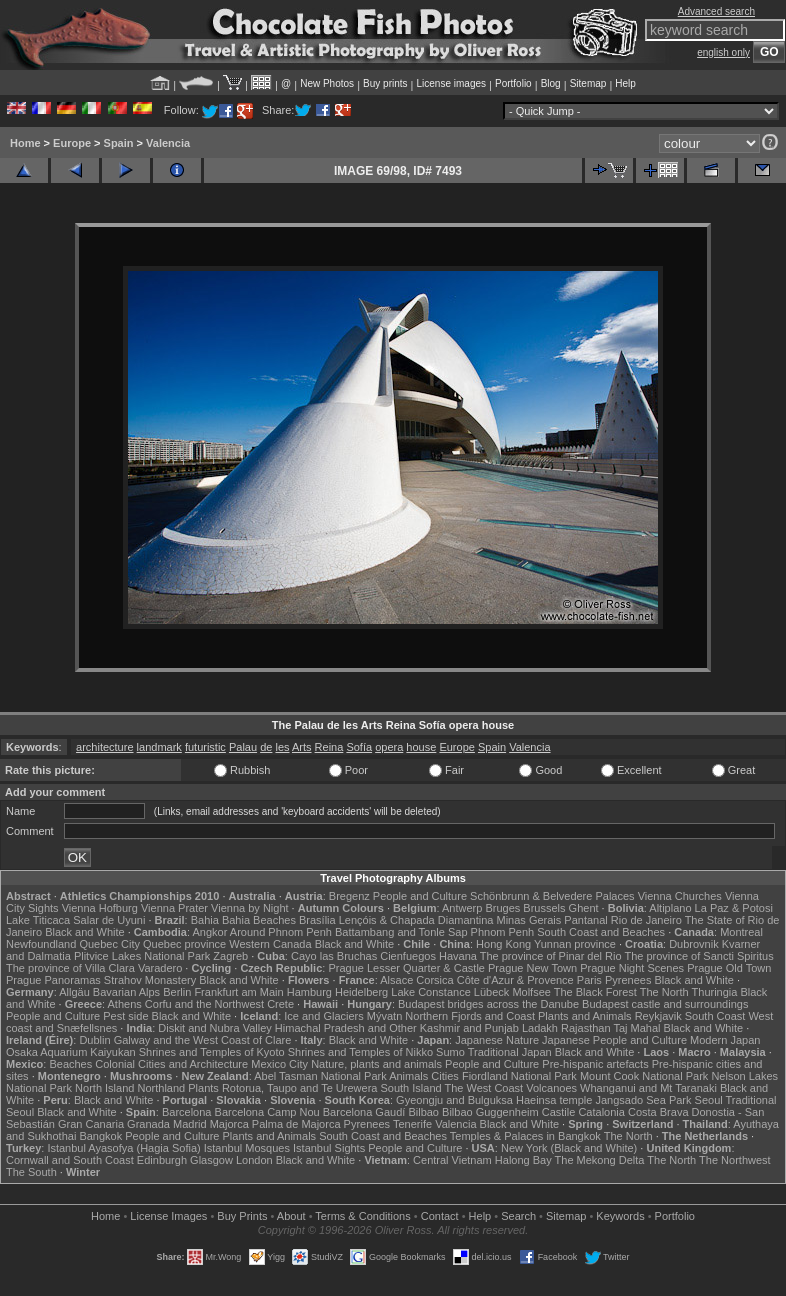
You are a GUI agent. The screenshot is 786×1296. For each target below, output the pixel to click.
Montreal (741, 932)
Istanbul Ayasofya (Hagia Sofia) (123, 1148)
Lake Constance (431, 992)
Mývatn (384, 1016)
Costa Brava (658, 1112)
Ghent (584, 908)
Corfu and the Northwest (204, 1004)
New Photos (327, 83)
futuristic (205, 747)
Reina (329, 747)
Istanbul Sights (329, 1148)
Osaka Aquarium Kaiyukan (71, 1052)
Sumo (450, 1052)
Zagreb (230, 956)
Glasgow (211, 1160)
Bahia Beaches (259, 920)
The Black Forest (595, 992)
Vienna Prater (174, 908)
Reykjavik (658, 1016)
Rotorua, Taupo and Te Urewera (300, 1088)
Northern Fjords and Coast (470, 1016)
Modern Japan (725, 1040)
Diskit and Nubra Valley (215, 1028)
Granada (148, 1124)
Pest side (125, 1016)
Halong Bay (523, 1160)
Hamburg (309, 992)
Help (625, 83)
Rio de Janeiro (646, 920)
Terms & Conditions (362, 1216)
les (282, 747)
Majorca (229, 1124)
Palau (243, 747)
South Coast (715, 1016)
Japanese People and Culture (614, 1040)
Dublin (94, 1040)
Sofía (359, 747)
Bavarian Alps (126, 992)
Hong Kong (503, 944)
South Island (410, 1088)
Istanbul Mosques (247, 1148)
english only (723, 52)
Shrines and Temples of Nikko (360, 1052)
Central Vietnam (452, 1160)
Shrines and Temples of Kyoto (212, 1052)
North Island (104, 1088)
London (254, 1160)
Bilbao (423, 1112)
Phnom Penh (503, 932)
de (266, 747)
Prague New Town (532, 968)
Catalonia (601, 1112)
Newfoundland (41, 944)
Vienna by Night (249, 908)
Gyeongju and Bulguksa (454, 1100)
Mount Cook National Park (644, 1076)
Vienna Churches (680, 896)
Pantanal (585, 920)
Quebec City (109, 944)
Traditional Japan (510, 1052)
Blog (551, 83)
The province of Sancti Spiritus (698, 956)
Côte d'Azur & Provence (515, 980)
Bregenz (349, 896)
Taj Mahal (636, 1028)
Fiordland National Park (519, 1076)
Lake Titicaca (38, 920)
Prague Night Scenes (632, 968)
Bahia (205, 920)
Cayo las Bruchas (334, 956)
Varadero (160, 968)
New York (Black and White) (569, 1148)
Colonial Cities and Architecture (171, 1064)
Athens (125, 1004)
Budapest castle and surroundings (665, 1004)
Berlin (177, 992)
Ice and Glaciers (323, 1016)
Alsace (396, 980)
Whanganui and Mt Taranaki (648, 1088)
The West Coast (484, 1088)
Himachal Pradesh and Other (346, 1028)
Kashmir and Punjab (469, 1028)
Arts (302, 747)
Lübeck (491, 992)
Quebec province (184, 944)
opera (389, 747)
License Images (168, 1216)
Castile (559, 1112)
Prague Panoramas (53, 980)
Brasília (317, 920)
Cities (445, 1076)
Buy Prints (242, 1216)
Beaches (70, 1064)
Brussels (544, 908)
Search (518, 1216)
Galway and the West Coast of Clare (203, 1040)
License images (451, 83)
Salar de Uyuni (109, 920)
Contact (440, 1216)
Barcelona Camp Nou (267, 1112)
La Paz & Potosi (734, 908)
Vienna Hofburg (100, 908)
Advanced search (716, 11)
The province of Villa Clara (70, 968)
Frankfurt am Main (238, 992)
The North (664, 992)
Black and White (84, 932)
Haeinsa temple (554, 1100)
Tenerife (412, 1124)
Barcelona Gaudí (364, 1112)
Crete (280, 1004)
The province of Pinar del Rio (551, 956)
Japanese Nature (497, 1040)
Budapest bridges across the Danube (488, 1004)
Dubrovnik (694, 944)
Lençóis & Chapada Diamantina (416, 920)
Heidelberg (361, 992)
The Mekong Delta (600, 1160)
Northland (161, 1088)
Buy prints (385, 83)
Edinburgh (162, 1160)
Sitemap (588, 83)
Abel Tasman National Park (320, 1076)
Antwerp (462, 908)
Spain (119, 143)
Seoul (709, 1100)
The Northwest (735, 1160)
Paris (589, 980)
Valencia (168, 143)
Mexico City (279, 1064)
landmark (159, 747)
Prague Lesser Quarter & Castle (406, 968)
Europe (72, 143)
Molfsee (531, 992)
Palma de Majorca (296, 1124)
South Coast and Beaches (601, 932)
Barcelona (187, 1112)
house (421, 747)
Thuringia (715, 992)
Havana (458, 956)
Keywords (620, 1216)
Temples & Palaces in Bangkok (525, 1136)
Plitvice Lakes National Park (142, 956)
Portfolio (513, 83)
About (291, 1216)
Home (25, 143)
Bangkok (100, 1136)
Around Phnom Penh (281, 932)
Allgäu (74, 992)
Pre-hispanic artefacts (595, 1064)
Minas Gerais (528, 920)
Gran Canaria (91, 1124)
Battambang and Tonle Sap (401, 932)
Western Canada (270, 944)
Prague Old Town (729, 968)
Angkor (210, 932)
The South (31, 1172)
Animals (408, 1076)
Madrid (190, 1124)
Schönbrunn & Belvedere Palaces (552, 896)
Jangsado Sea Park (643, 1100)
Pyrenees (628, 980)
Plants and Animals (585, 1016)
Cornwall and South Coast (70, 1160)
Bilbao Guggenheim (490, 1112)
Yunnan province (575, 944)
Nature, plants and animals (376, 1064)
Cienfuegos (408, 956)
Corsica (434, 980)
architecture (104, 747)
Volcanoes (551, 1088)
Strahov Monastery (150, 980)
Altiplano (670, 908)
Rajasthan (586, 1028)
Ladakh (540, 1028)
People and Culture (420, 896)
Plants (203, 1088)
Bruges (502, 908)
